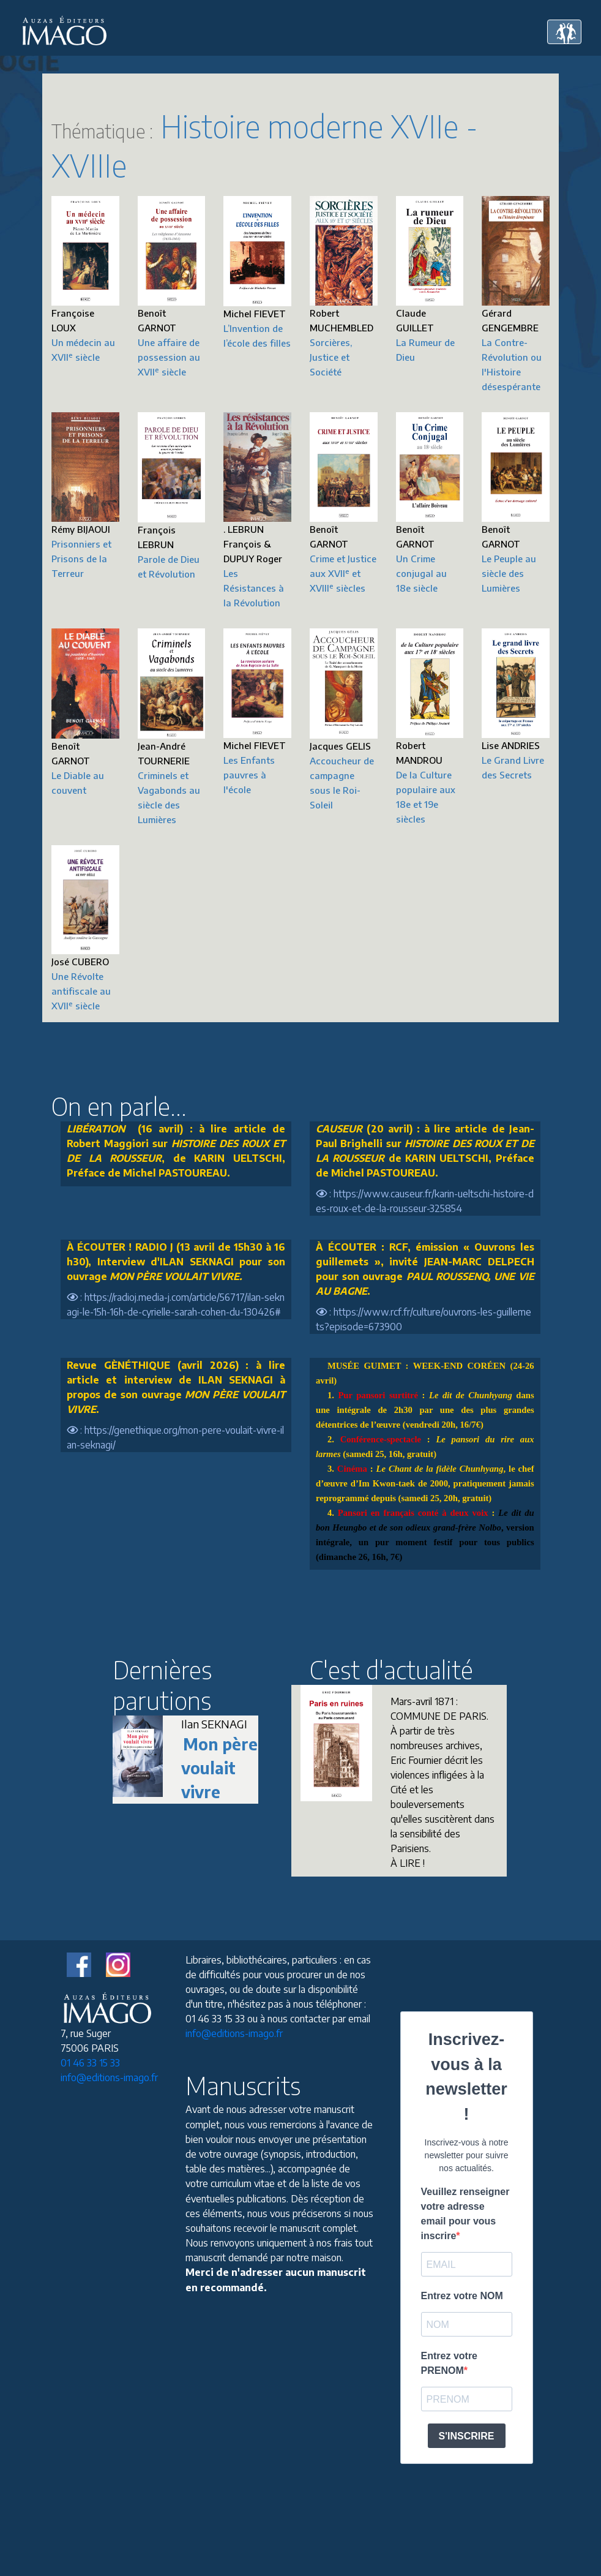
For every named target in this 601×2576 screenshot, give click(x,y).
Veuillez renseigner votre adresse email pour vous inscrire (465, 2213)
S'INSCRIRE (467, 2436)
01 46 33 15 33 (90, 2063)
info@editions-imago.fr (109, 2077)
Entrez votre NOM (462, 2296)
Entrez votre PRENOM (449, 2363)
